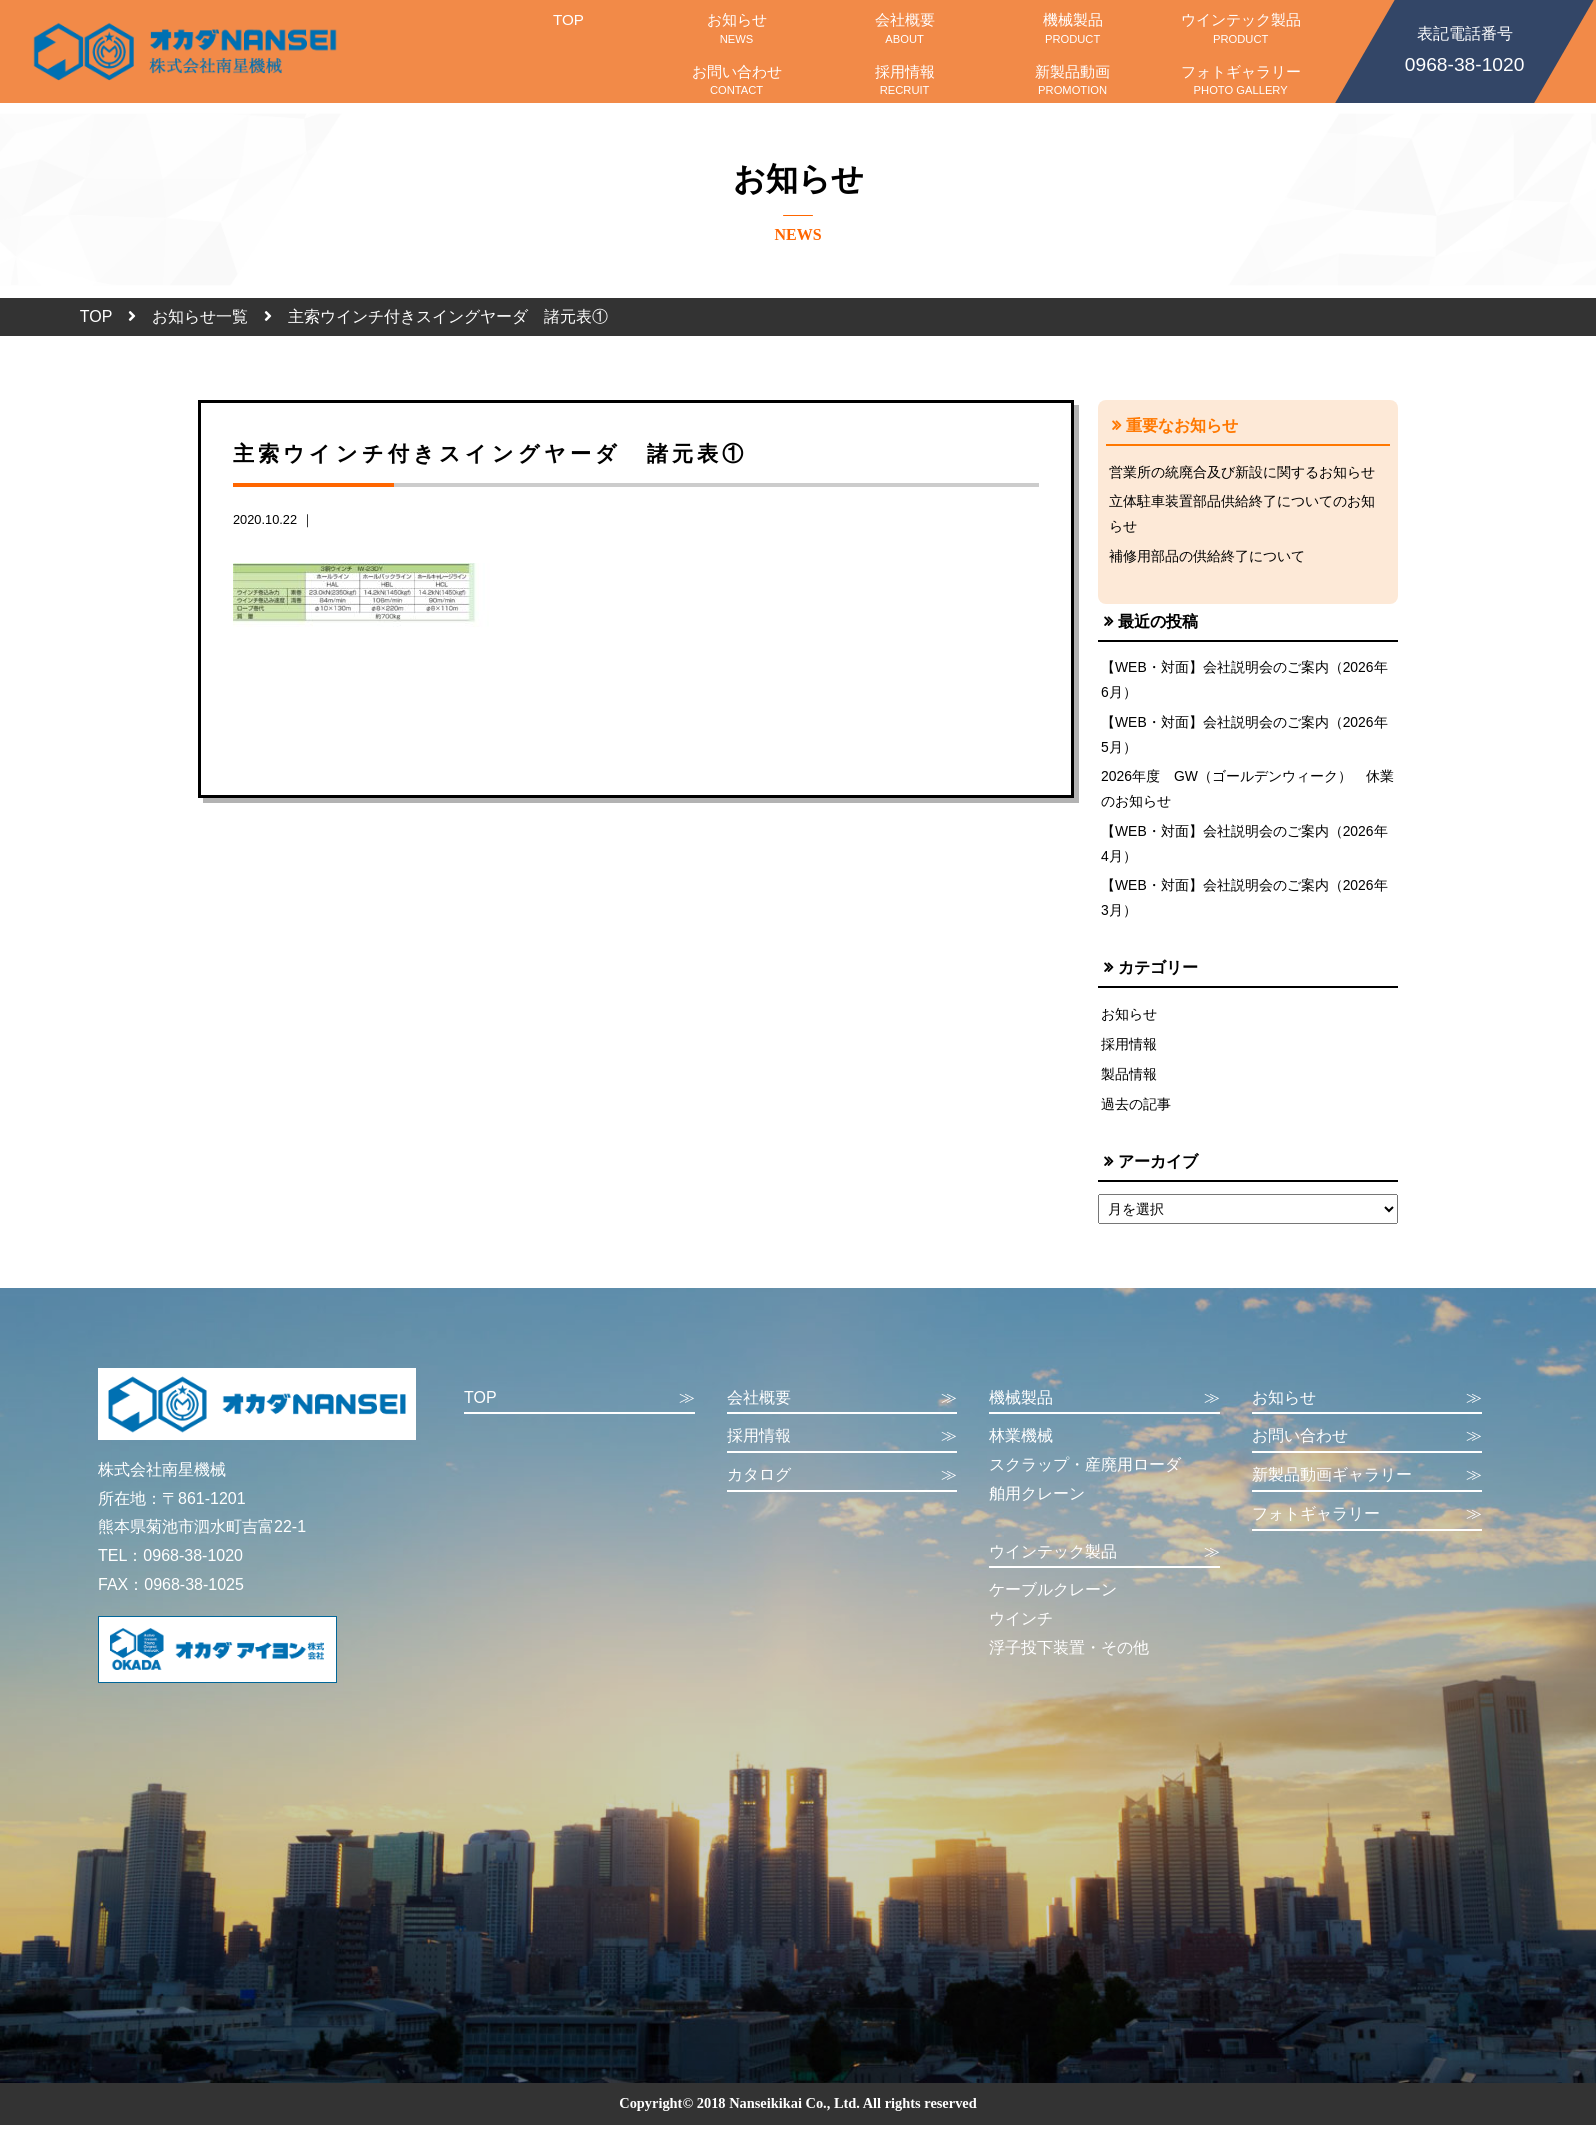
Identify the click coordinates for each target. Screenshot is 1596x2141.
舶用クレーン (1037, 1509)
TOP (568, 28)
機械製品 (1073, 28)
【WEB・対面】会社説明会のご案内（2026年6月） (1245, 684)
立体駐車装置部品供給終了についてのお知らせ (1242, 515)
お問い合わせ (737, 80)
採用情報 (905, 80)
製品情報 (1129, 1088)
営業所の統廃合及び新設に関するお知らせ (1242, 472)
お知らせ (737, 28)
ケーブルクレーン (1053, 1605)
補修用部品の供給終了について (1207, 559)
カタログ (842, 1491)
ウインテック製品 (1241, 28)
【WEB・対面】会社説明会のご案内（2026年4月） (1245, 853)
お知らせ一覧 (200, 316)
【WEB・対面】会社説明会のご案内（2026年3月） (1245, 909)
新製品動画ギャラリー (1367, 1491)
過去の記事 (1136, 1119)
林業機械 (1021, 1451)
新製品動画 (1073, 80)
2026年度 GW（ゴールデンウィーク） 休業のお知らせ (1241, 796)
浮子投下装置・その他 (1069, 1663)
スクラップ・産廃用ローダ (1085, 1480)
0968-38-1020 (1464, 48)
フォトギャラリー (1241, 80)
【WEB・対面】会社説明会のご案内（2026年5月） (1245, 740)
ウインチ (1021, 1634)
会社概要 (905, 28)
